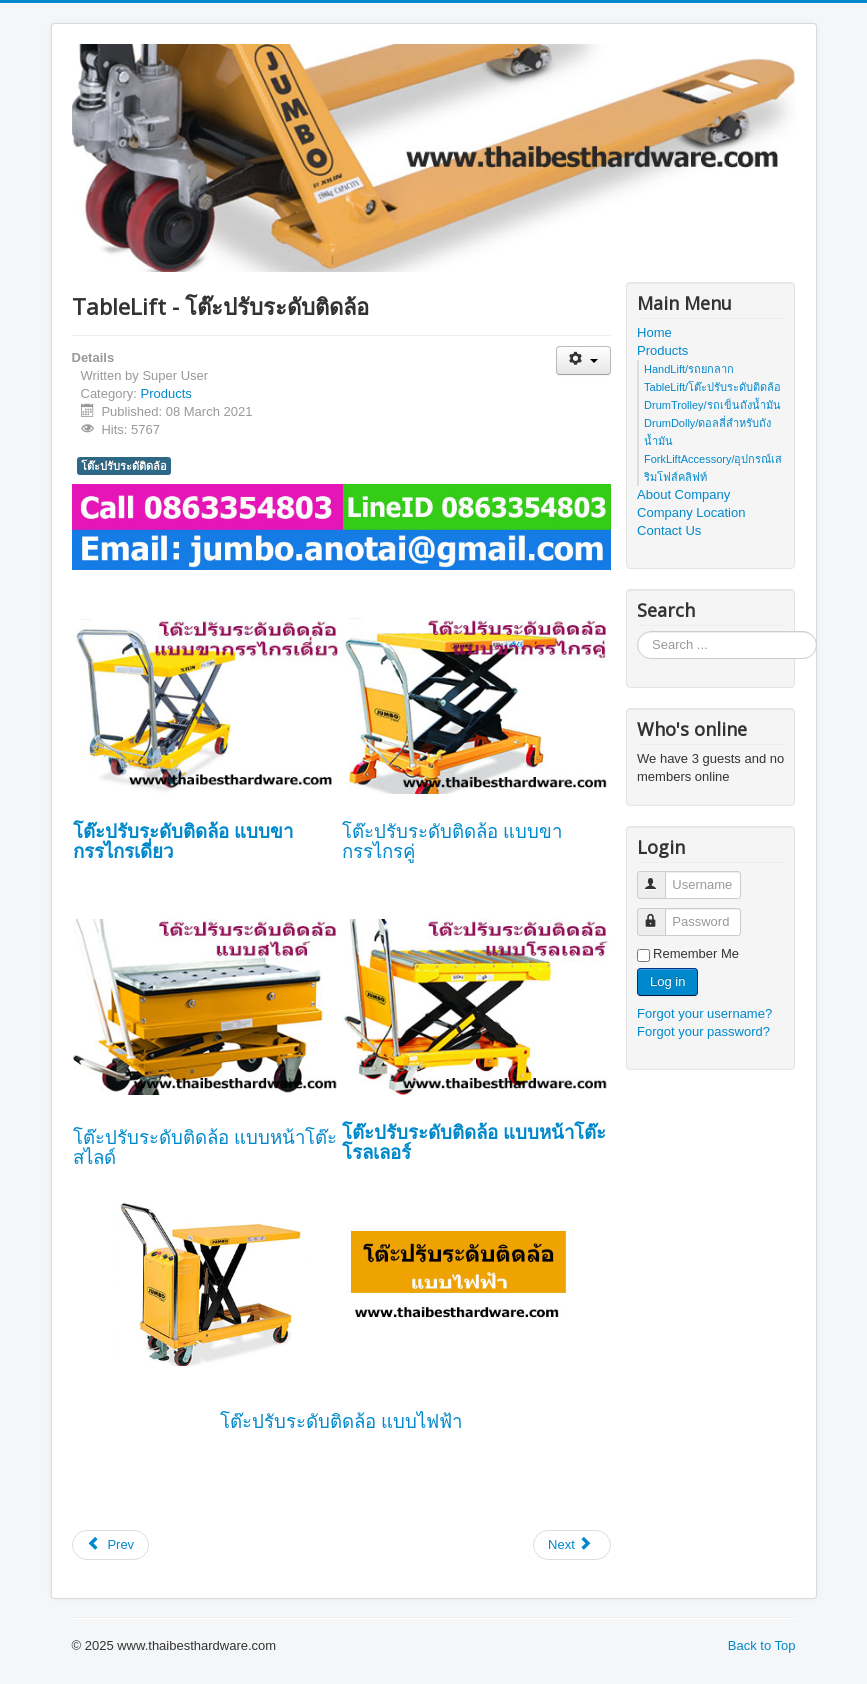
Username (660, 876)
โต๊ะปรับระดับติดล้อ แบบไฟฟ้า (341, 1421)
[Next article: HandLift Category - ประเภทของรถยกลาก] (572, 1545)
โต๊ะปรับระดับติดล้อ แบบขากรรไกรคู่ (452, 841)
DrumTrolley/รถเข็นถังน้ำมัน (712, 405)
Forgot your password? (703, 1031)
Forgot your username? (704, 1013)
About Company (683, 494)
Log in (667, 981)
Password (660, 913)
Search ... (637, 631)
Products (165, 393)
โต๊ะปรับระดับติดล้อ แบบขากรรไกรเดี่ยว (183, 841)
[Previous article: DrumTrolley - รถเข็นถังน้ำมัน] (111, 1545)
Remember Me (696, 953)
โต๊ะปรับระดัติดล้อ (124, 466)
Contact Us (669, 530)
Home (654, 332)
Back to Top (762, 1645)
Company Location (691, 512)
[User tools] (583, 360)
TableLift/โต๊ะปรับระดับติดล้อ (712, 387)
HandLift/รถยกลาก (689, 369)
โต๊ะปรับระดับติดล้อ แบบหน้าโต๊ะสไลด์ (205, 1147)
